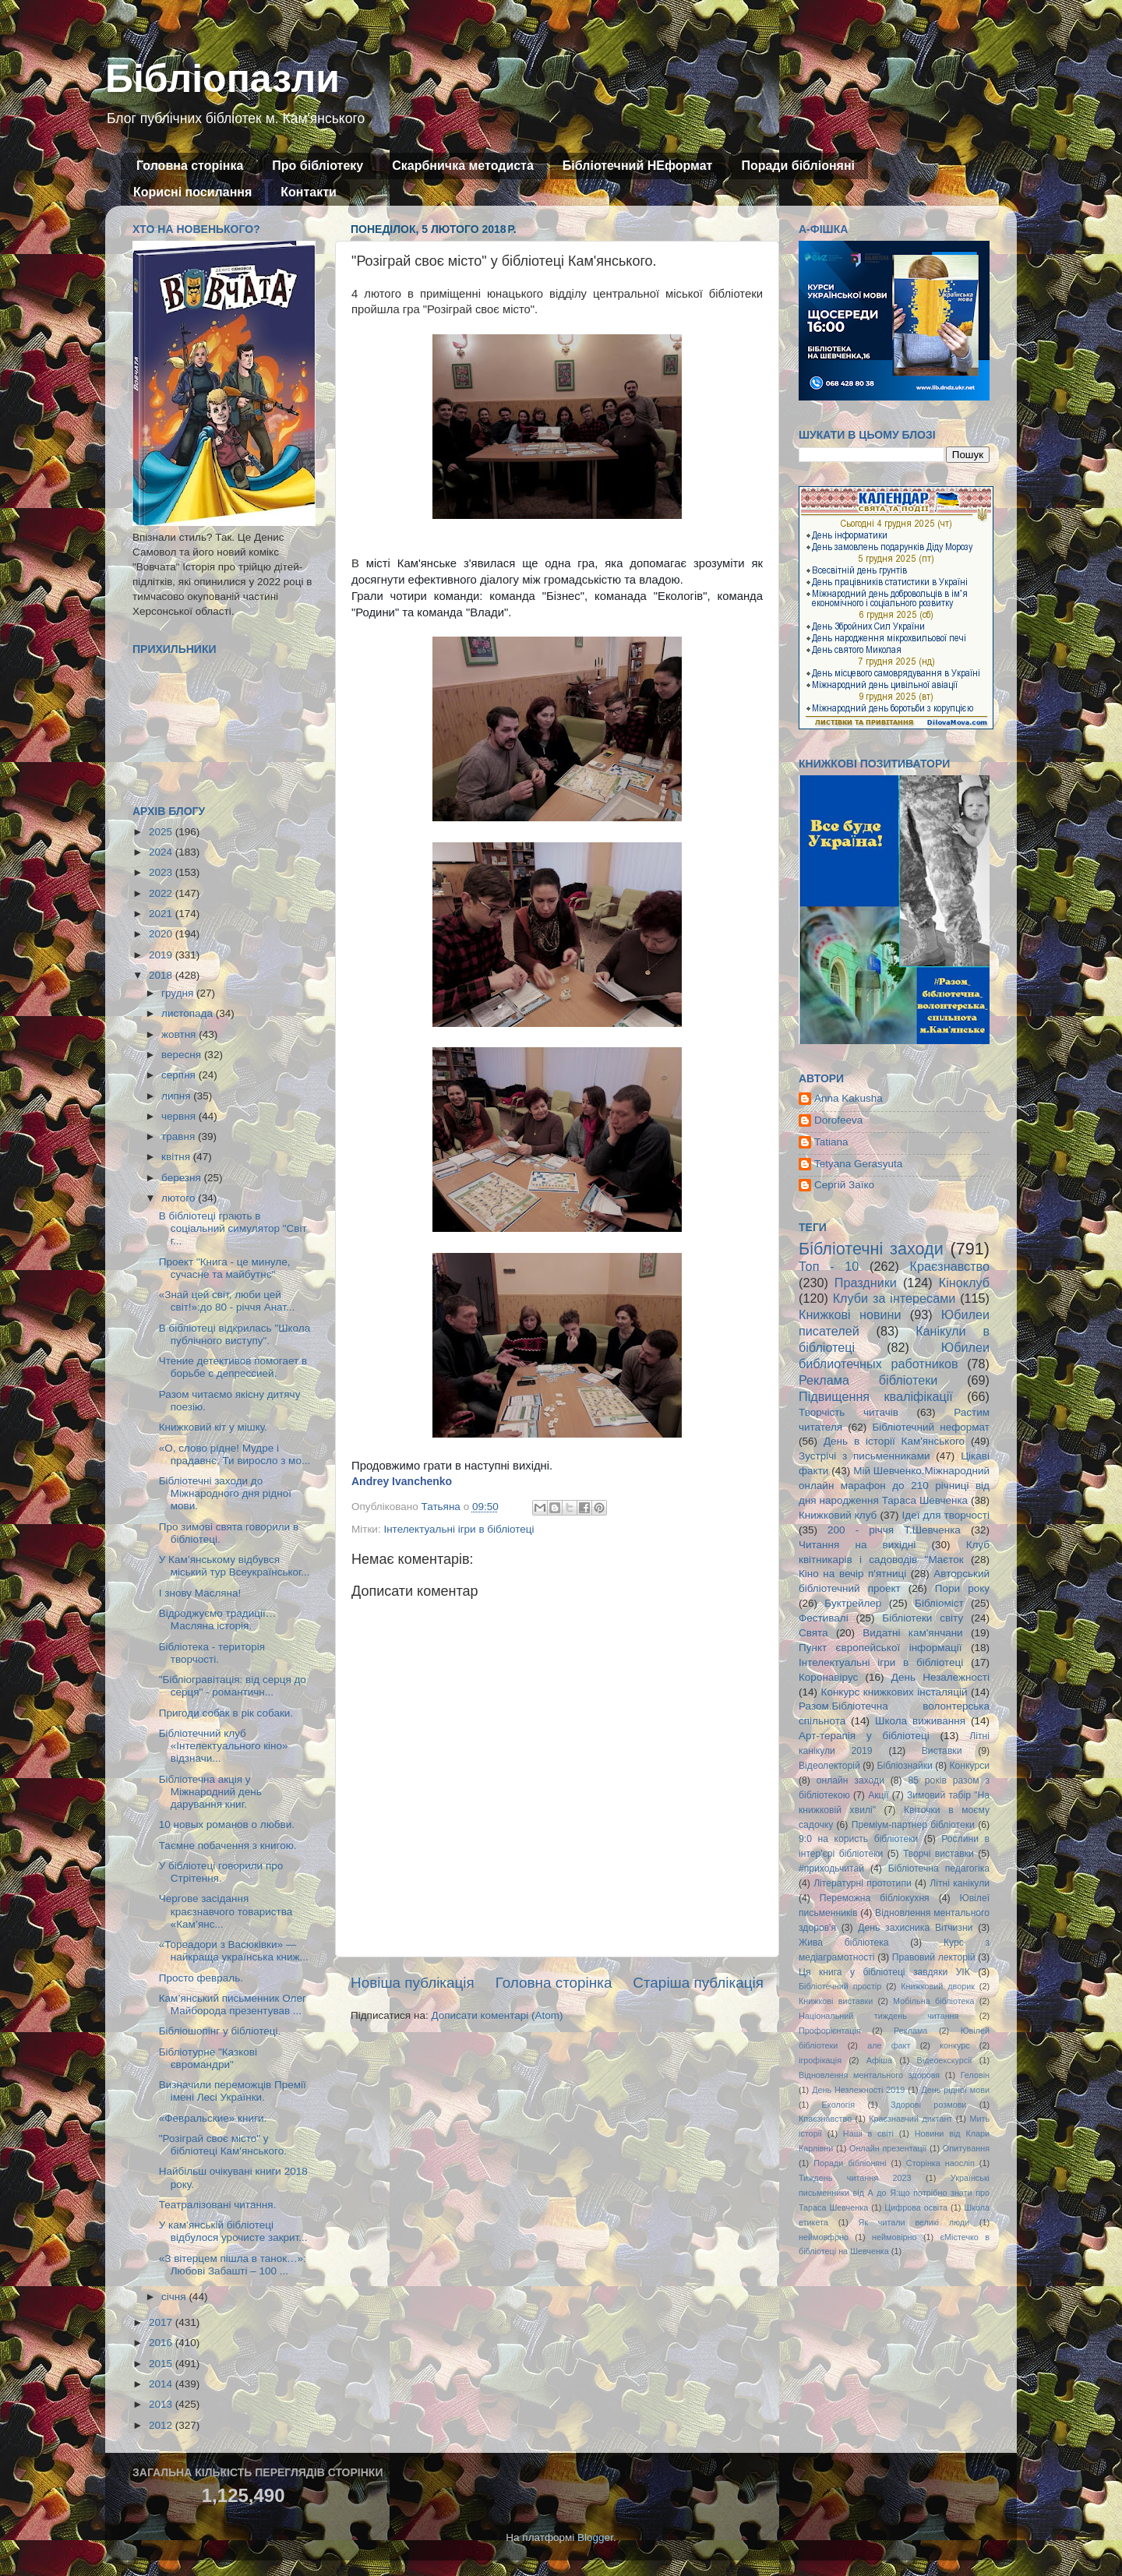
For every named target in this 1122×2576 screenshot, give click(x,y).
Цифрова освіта (915, 2207)
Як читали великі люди (914, 2222)
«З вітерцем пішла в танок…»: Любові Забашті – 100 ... (232, 2265)
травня (179, 1136)
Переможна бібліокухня (875, 1898)
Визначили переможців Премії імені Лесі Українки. (232, 2091)
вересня (182, 1054)
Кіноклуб (964, 1283)
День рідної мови (955, 2089)
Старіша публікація (698, 1982)
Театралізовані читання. (218, 2205)
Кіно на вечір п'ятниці (852, 1573)
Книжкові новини (850, 1314)
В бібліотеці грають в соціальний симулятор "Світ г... (233, 1228)
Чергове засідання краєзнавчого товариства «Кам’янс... (226, 1911)
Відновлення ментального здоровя (869, 2075)
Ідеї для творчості (946, 1515)
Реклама (910, 2030)
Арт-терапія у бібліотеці (864, 1735)
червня (180, 1116)
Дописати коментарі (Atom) (497, 2015)
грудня (178, 993)
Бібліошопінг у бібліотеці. (220, 2031)
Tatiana (831, 1142)
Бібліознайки (904, 1765)
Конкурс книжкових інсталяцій (894, 1692)
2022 (162, 893)
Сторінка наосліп (940, 2163)
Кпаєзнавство (825, 2118)
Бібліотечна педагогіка (939, 1868)
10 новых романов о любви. (227, 1824)
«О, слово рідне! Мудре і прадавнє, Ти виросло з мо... (234, 1454)
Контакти (308, 192)
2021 (162, 913)
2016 (162, 2342)
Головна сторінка (189, 165)
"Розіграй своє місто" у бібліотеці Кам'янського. (223, 2145)
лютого (179, 1198)
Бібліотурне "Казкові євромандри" (208, 2058)
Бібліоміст (939, 1603)
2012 (162, 2425)
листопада (188, 1013)
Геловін (975, 2075)
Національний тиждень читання (878, 2015)
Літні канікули (960, 1883)
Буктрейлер (852, 1603)
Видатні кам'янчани (912, 1633)
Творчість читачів (848, 1412)
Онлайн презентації (887, 2148)
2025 (162, 832)
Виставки (942, 1750)
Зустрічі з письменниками (864, 1456)
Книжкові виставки (836, 2001)
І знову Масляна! (200, 1593)
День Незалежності (940, 1677)
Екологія (838, 2104)
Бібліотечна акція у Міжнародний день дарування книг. (210, 1791)
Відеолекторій (829, 1765)
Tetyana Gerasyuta (858, 1164)
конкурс (954, 2045)
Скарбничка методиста (463, 165)
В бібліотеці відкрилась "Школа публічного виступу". (234, 1334)
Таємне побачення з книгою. (228, 1845)
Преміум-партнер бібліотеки (913, 1824)
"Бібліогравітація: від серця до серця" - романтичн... (232, 1686)
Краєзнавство (950, 1266)
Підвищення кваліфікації (876, 1396)
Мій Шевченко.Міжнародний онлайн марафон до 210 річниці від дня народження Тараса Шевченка (894, 1485)
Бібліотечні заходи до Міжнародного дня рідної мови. (225, 1493)
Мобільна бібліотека (933, 2001)
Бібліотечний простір (840, 1986)
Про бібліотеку (317, 165)
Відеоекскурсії (944, 2060)
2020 (162, 934)
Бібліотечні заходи (871, 1248)
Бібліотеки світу (922, 1618)
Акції (878, 1795)
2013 (162, 2404)
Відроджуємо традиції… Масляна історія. (217, 1619)
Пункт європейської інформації (880, 1647)
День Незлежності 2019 (858, 2089)
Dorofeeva (838, 1120)
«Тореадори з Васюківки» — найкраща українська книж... (234, 1951)
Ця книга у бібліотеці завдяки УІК (884, 1972)
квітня (177, 1157)
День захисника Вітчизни (915, 1927)
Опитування (966, 2148)
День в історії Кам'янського (894, 1441)
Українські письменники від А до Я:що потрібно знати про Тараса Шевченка (894, 2192)
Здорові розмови (928, 2104)
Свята (813, 1633)
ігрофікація (820, 2060)
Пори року (962, 1588)
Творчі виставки (938, 1853)
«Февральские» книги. (212, 2118)
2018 (162, 975)
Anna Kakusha (848, 1098)
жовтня (180, 1034)
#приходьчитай (831, 1868)
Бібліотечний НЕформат (638, 165)
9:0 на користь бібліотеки (858, 1838)
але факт (888, 2045)
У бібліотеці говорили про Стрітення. (221, 1872)
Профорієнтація (830, 2030)
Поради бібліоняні (798, 165)
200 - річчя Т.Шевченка (894, 1530)
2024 (162, 852)
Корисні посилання (192, 192)
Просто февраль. (201, 1978)
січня (175, 2297)
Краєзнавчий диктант (910, 2118)
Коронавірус (828, 1677)
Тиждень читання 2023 (855, 2178)
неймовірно (894, 2237)
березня (182, 1178)
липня (177, 1096)
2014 (162, 2384)
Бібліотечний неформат (931, 1427)
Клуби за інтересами (894, 1298)
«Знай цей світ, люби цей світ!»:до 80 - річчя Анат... (227, 1301)
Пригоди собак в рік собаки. (226, 1713)
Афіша (879, 2060)
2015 (162, 2364)
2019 (162, 955)
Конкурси (970, 1765)
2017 (162, 2322)
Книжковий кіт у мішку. (213, 1427)
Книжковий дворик (938, 1986)
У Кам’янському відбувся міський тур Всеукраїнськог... (234, 1566)
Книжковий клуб (838, 1515)
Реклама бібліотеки (868, 1380)
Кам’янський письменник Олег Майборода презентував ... (232, 2004)
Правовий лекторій (934, 1957)
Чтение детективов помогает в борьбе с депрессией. (233, 1367)
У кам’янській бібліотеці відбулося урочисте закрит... (233, 2231)
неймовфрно (824, 2237)
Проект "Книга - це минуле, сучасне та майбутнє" (225, 1268)
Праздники (865, 1283)
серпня (180, 1075)
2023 (162, 872)
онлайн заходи (850, 1780)
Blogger (595, 2537)
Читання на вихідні (857, 1545)
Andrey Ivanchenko (401, 1481)
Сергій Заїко (844, 1185)
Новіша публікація (413, 1982)
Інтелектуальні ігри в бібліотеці (458, 1529)
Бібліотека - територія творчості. (212, 1653)
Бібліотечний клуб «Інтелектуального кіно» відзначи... (223, 1745)
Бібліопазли (222, 79)
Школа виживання (920, 1721)
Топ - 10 (829, 1266)
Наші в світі (868, 2133)
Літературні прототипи (862, 1883)
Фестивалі (824, 1618)
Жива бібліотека (844, 1942)
